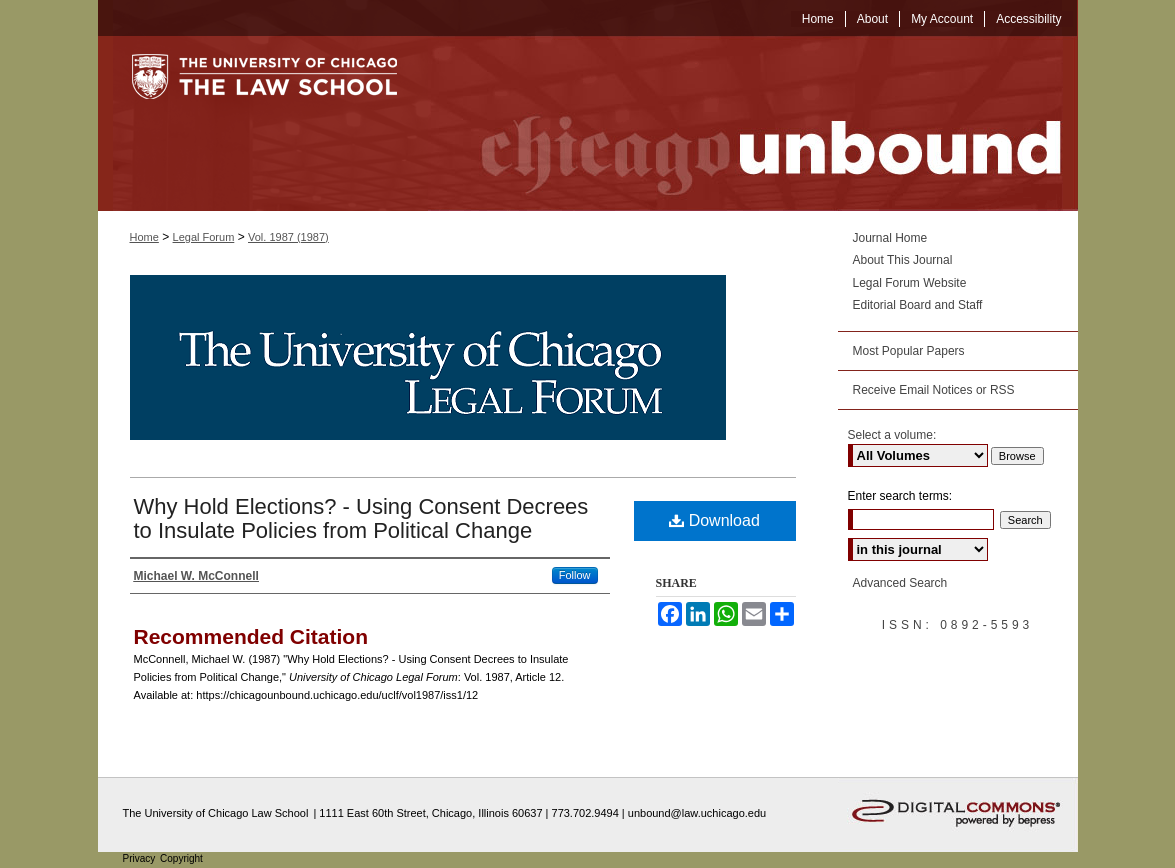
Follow (575, 575)
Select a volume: (892, 435)
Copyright (181, 858)
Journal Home (890, 238)
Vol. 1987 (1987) (288, 237)
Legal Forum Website (910, 283)
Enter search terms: (900, 496)
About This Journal (903, 260)
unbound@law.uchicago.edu (697, 813)
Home (144, 237)
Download (714, 520)
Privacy (141, 858)
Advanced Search (900, 583)
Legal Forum (204, 237)
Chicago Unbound (753, 123)
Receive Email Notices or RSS (934, 390)
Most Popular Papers (909, 351)
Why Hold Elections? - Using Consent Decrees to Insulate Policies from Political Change (361, 518)
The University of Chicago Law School (216, 813)
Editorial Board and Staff (918, 305)
